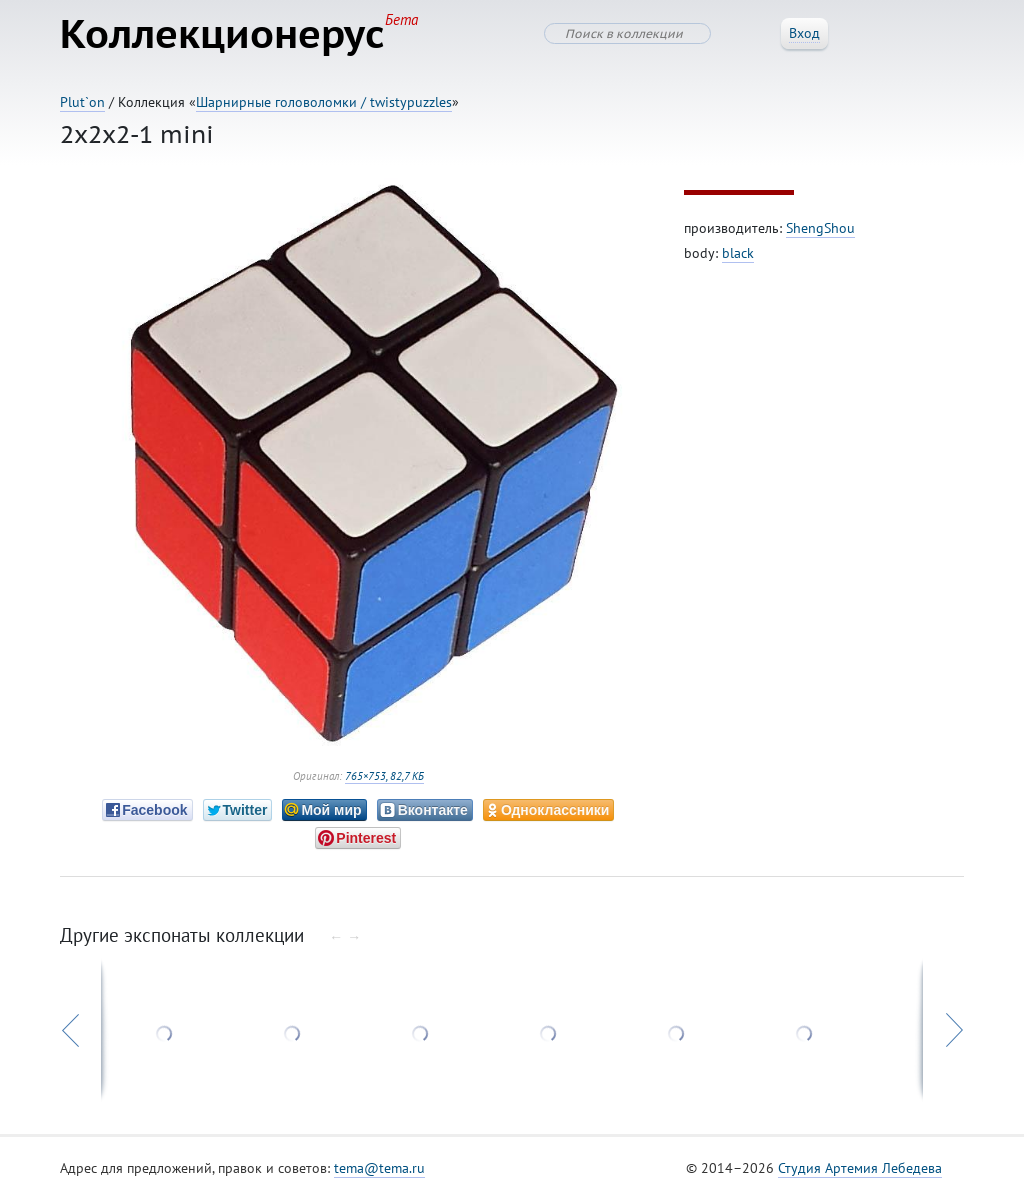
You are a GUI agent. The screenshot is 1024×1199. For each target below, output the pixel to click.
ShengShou (820, 228)
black (738, 253)
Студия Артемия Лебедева (860, 1168)
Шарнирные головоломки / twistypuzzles (324, 102)
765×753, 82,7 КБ (384, 776)
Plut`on (82, 102)
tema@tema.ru (379, 1168)
